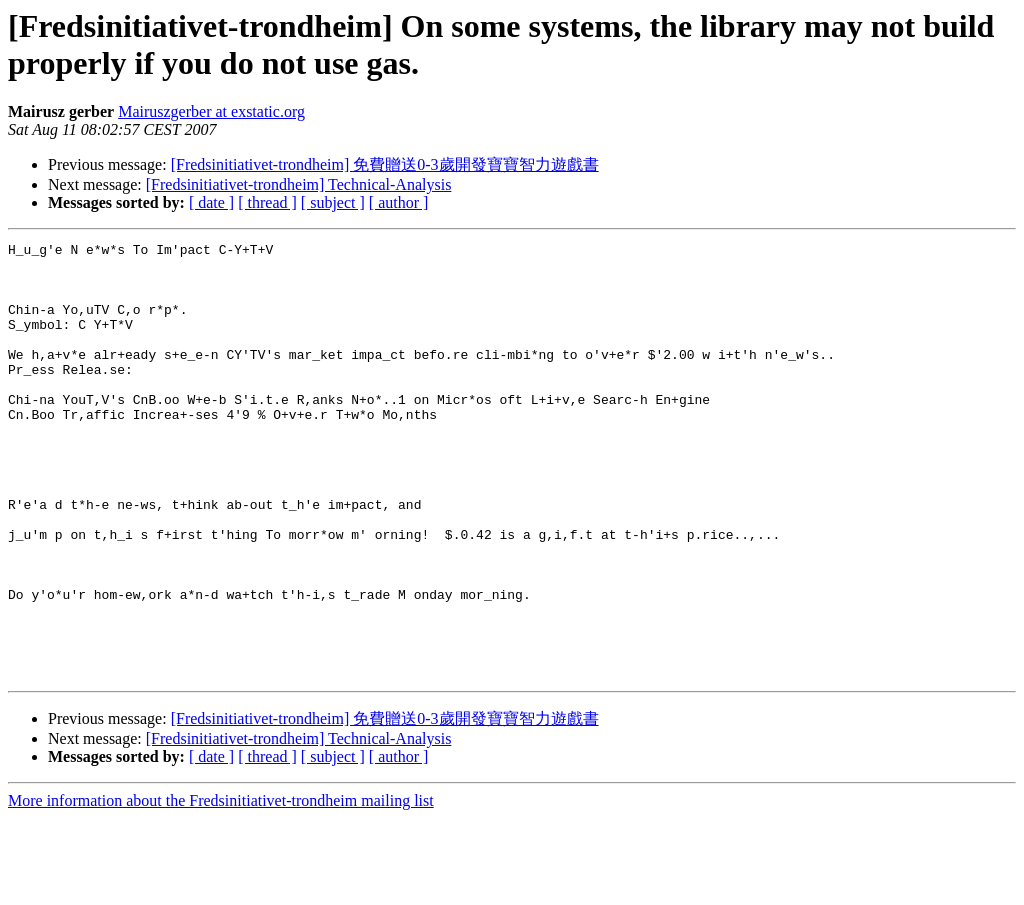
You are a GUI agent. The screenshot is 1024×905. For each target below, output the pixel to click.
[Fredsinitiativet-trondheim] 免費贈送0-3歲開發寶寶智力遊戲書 (385, 164)
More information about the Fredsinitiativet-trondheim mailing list (221, 887)
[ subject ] (333, 202)
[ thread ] (267, 202)
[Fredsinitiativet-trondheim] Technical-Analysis (299, 184)
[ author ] (399, 202)
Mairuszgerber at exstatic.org (211, 111)
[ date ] (211, 202)
